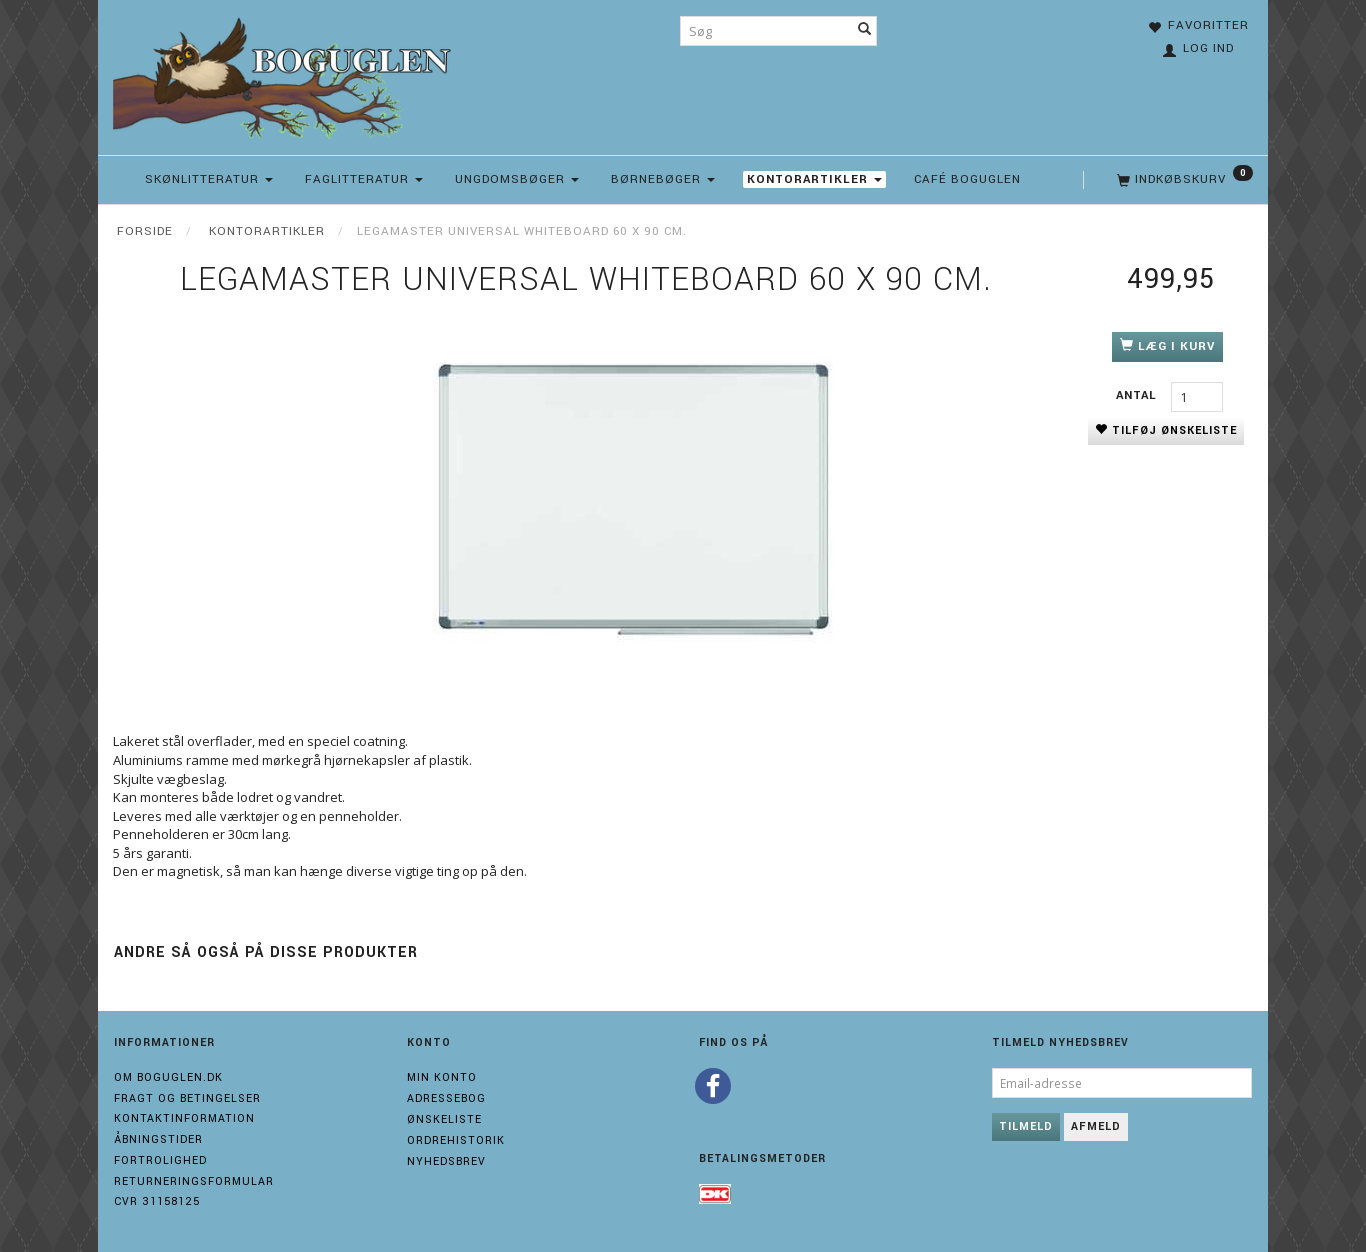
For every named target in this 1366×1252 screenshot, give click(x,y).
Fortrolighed (160, 1160)
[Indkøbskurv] (1183, 180)
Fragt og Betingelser (187, 1098)
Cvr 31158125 (157, 1201)
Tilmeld (1026, 1126)
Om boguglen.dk (168, 1077)
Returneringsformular (194, 1181)
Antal (1138, 395)
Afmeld (1096, 1126)
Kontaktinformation (184, 1118)
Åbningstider (158, 1139)
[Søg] (865, 31)
